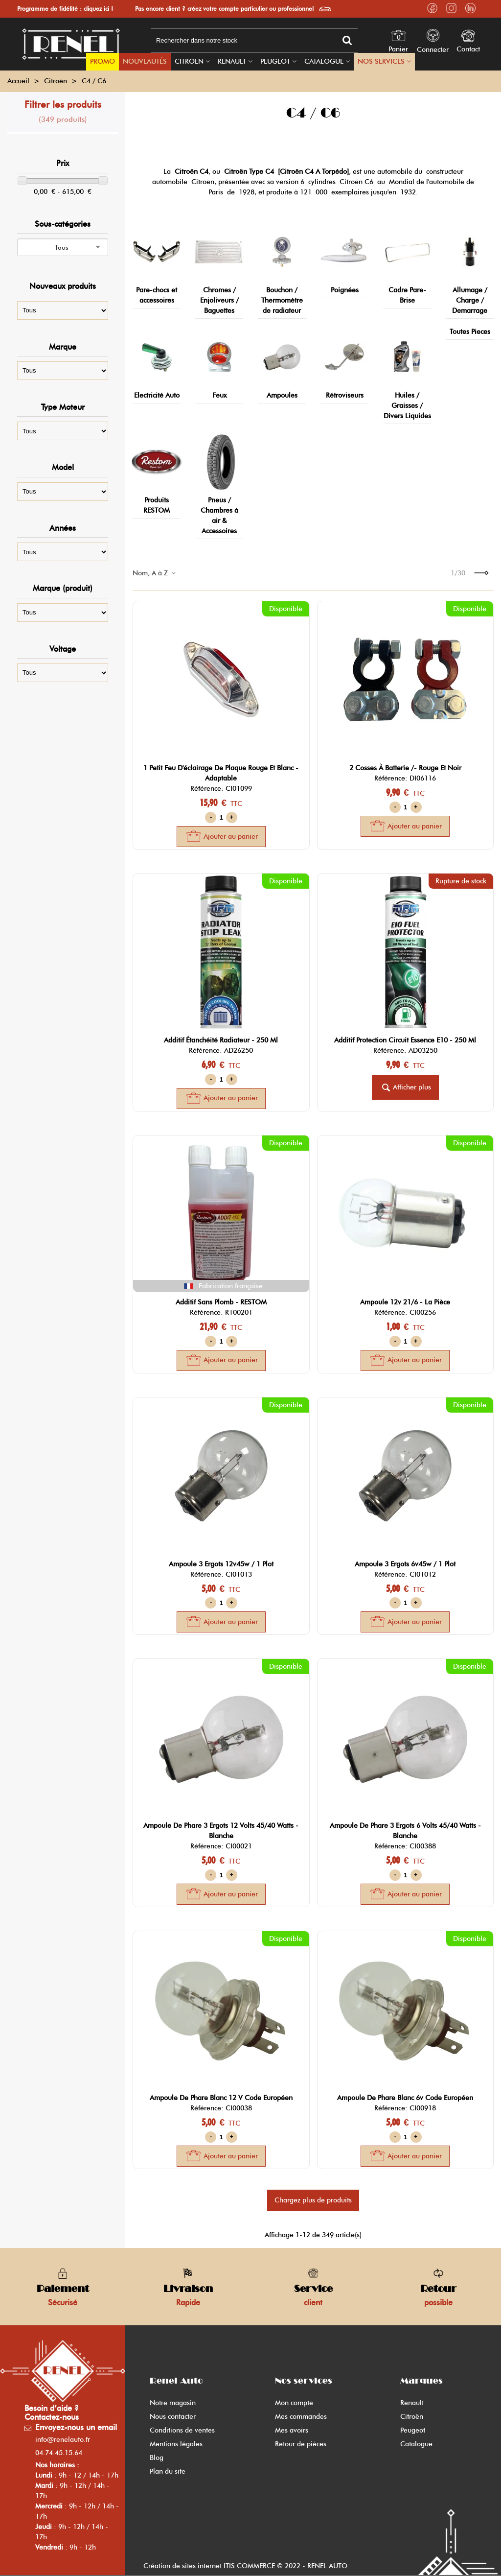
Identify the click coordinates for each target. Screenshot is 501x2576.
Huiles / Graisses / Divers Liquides (407, 405)
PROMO (102, 61)
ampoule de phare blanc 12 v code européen (221, 2098)
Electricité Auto (157, 395)
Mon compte (294, 2403)
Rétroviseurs (345, 395)
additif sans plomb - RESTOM (221, 1302)
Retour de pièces (300, 2444)
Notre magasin (173, 2403)
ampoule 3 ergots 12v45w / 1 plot (221, 1564)
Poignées (345, 290)
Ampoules (282, 395)
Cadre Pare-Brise (407, 295)
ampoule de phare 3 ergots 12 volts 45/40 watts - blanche (220, 1830)
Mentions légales (176, 2444)
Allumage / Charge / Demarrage (469, 300)
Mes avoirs (291, 2430)
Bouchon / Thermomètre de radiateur (282, 300)
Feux (219, 395)
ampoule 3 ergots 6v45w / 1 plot (405, 1564)
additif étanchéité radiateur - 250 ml (221, 1040)
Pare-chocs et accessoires (156, 295)
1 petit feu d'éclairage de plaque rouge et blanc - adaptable (220, 773)
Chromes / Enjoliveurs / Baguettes (219, 300)
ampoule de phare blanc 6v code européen (405, 2098)
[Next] (481, 573)
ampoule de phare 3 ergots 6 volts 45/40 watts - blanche (405, 1830)
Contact (468, 49)
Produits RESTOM (156, 505)
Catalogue (323, 61)
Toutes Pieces (470, 332)
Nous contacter (173, 2416)
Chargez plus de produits (313, 2200)
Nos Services (381, 61)
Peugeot (275, 61)
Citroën (189, 61)
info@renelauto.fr (62, 2439)
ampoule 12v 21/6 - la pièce (405, 1302)
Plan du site (167, 2471)
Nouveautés (145, 61)
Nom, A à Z (155, 573)
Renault (232, 61)
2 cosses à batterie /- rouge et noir (405, 768)
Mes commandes (301, 2416)
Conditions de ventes (182, 2430)
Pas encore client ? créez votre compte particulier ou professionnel (224, 8)
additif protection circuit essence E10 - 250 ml (405, 1040)
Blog (156, 2458)
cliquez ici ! (98, 8)
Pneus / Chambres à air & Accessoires (219, 515)
